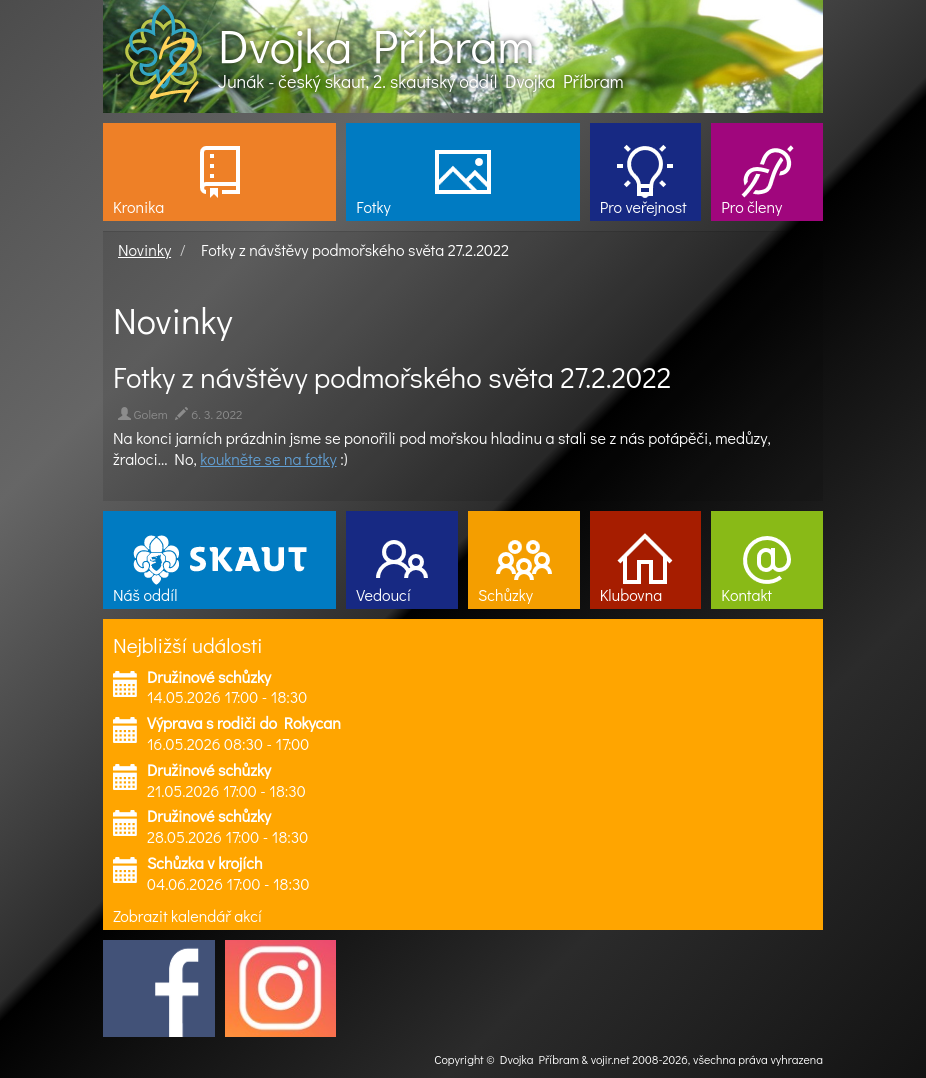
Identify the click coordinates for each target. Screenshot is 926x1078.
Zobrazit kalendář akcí (187, 915)
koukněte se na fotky (268, 458)
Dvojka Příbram (376, 45)
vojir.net (610, 1059)
